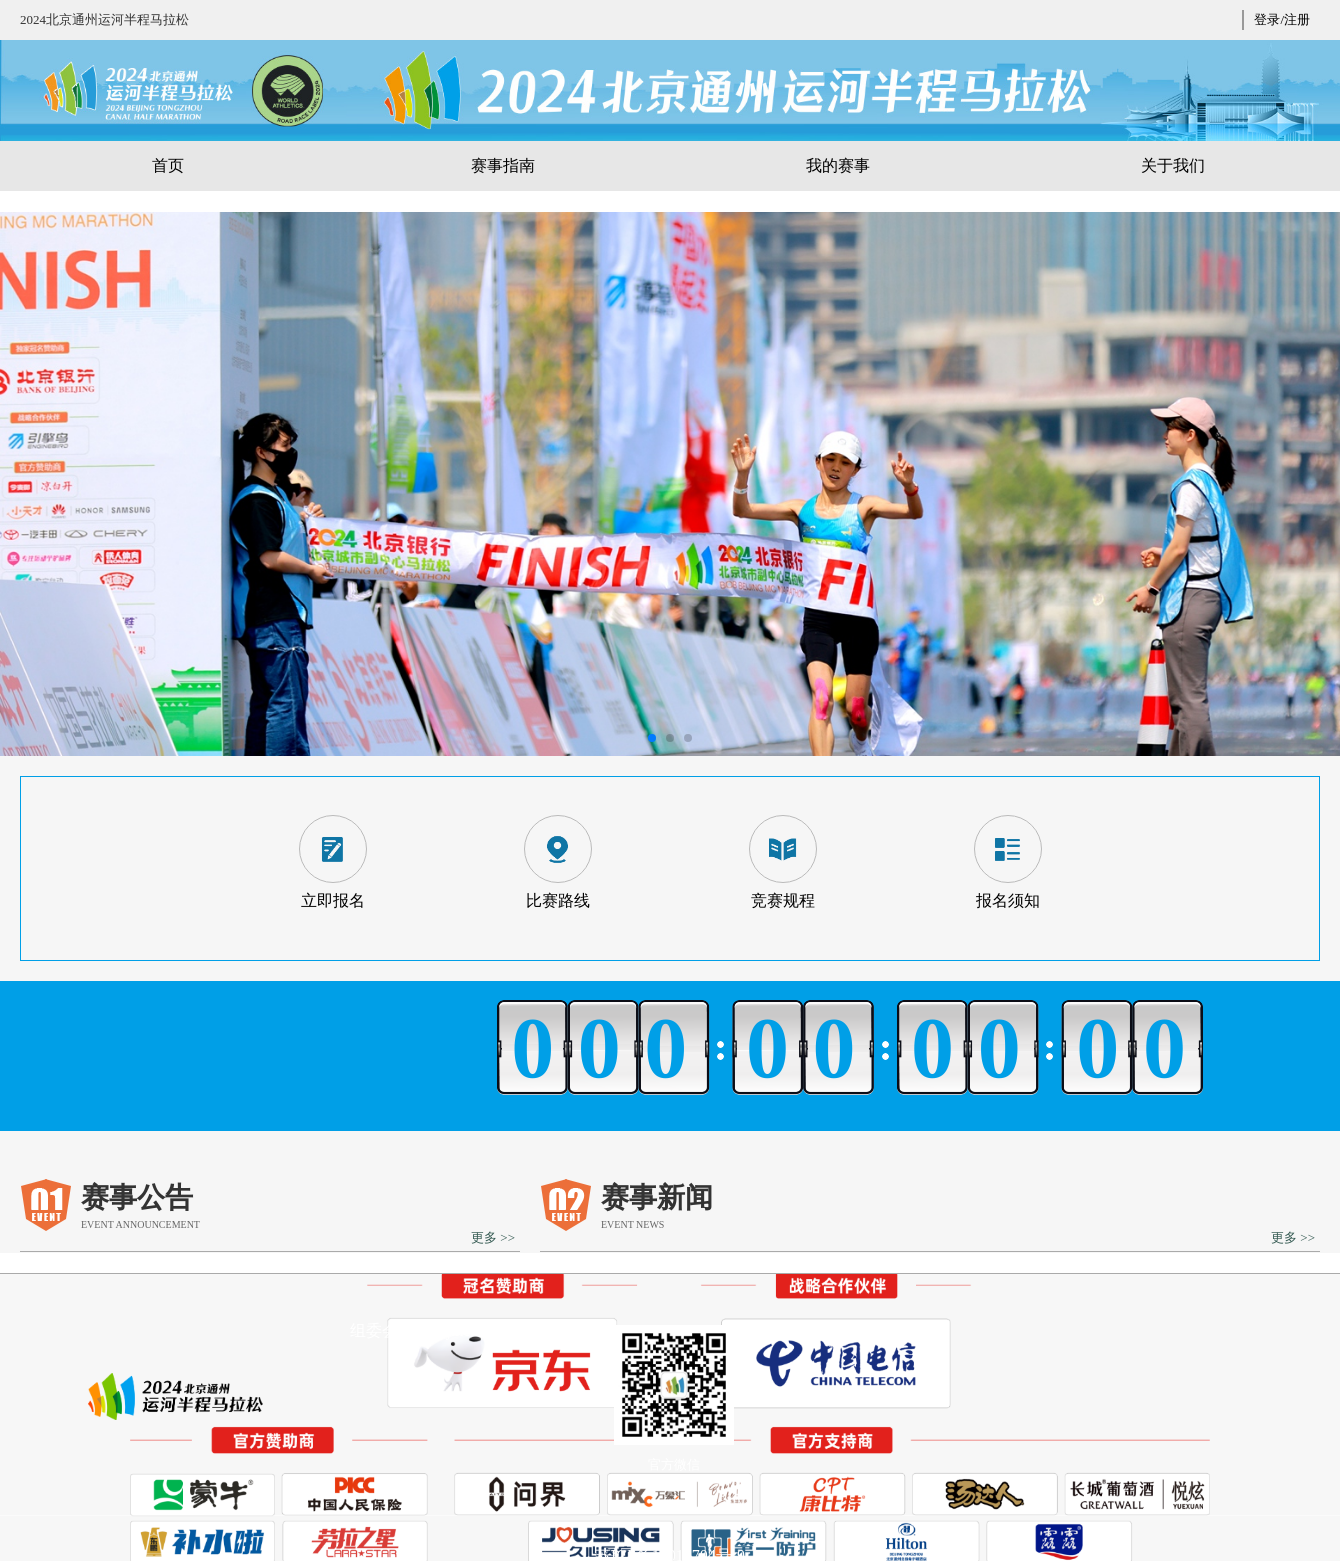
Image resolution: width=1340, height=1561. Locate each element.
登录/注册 (1282, 19)
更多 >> (493, 1237)
